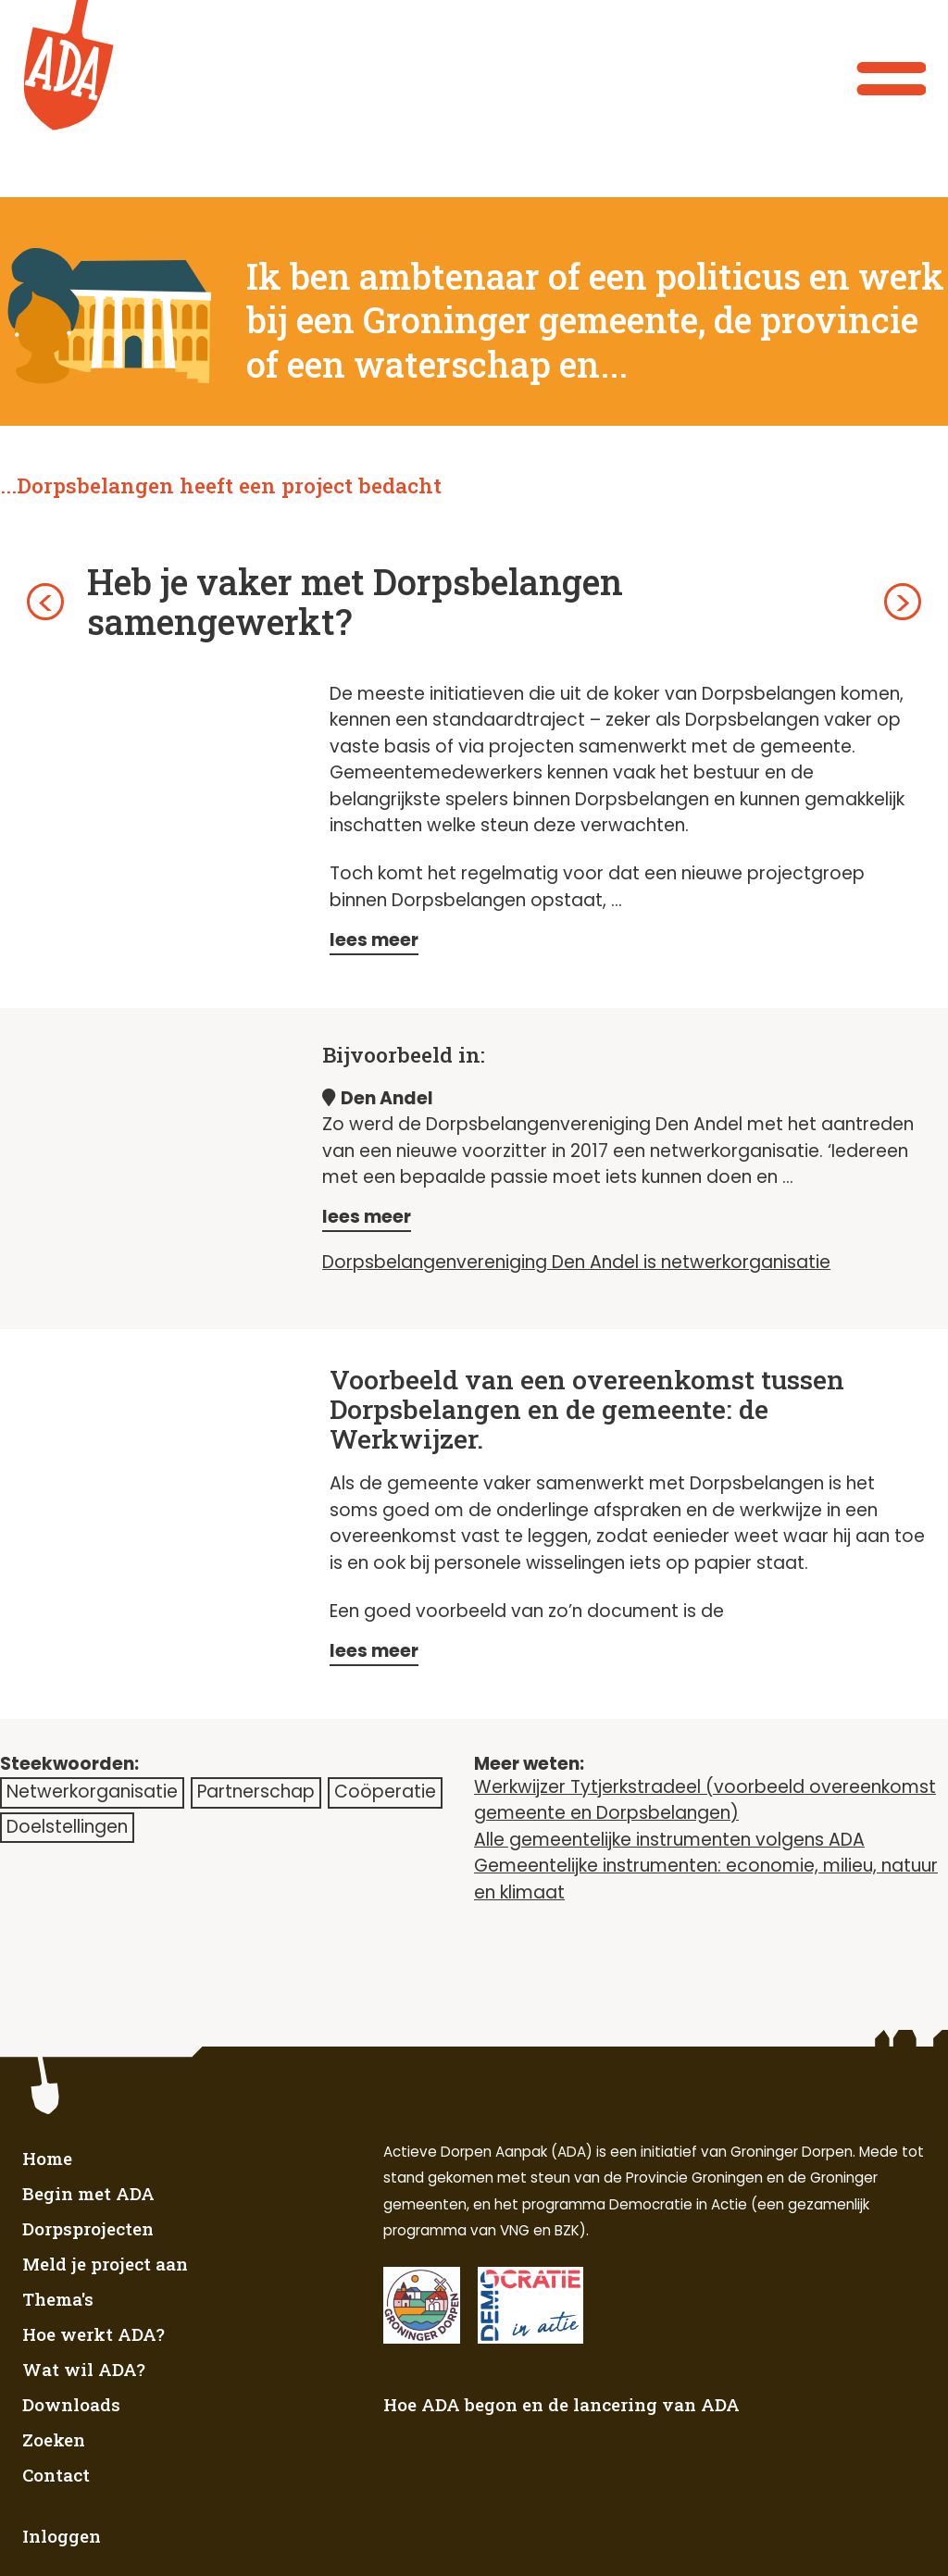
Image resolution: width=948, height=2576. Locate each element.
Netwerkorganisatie (92, 1791)
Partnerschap (256, 1791)
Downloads (71, 2404)
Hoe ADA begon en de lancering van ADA (561, 2404)
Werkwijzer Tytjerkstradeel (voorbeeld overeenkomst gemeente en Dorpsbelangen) (705, 1800)
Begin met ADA (88, 2193)
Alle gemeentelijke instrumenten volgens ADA (669, 1839)
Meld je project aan (105, 2263)
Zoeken (53, 2439)
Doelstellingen (67, 1826)
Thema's (58, 2298)
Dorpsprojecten (88, 2228)
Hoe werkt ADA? (93, 2334)
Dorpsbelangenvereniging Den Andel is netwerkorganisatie (576, 1262)
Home (47, 2158)
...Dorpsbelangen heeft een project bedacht (221, 485)
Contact (56, 2474)
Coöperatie (385, 1791)
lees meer (374, 939)
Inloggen (61, 2535)
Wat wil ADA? (83, 2369)
